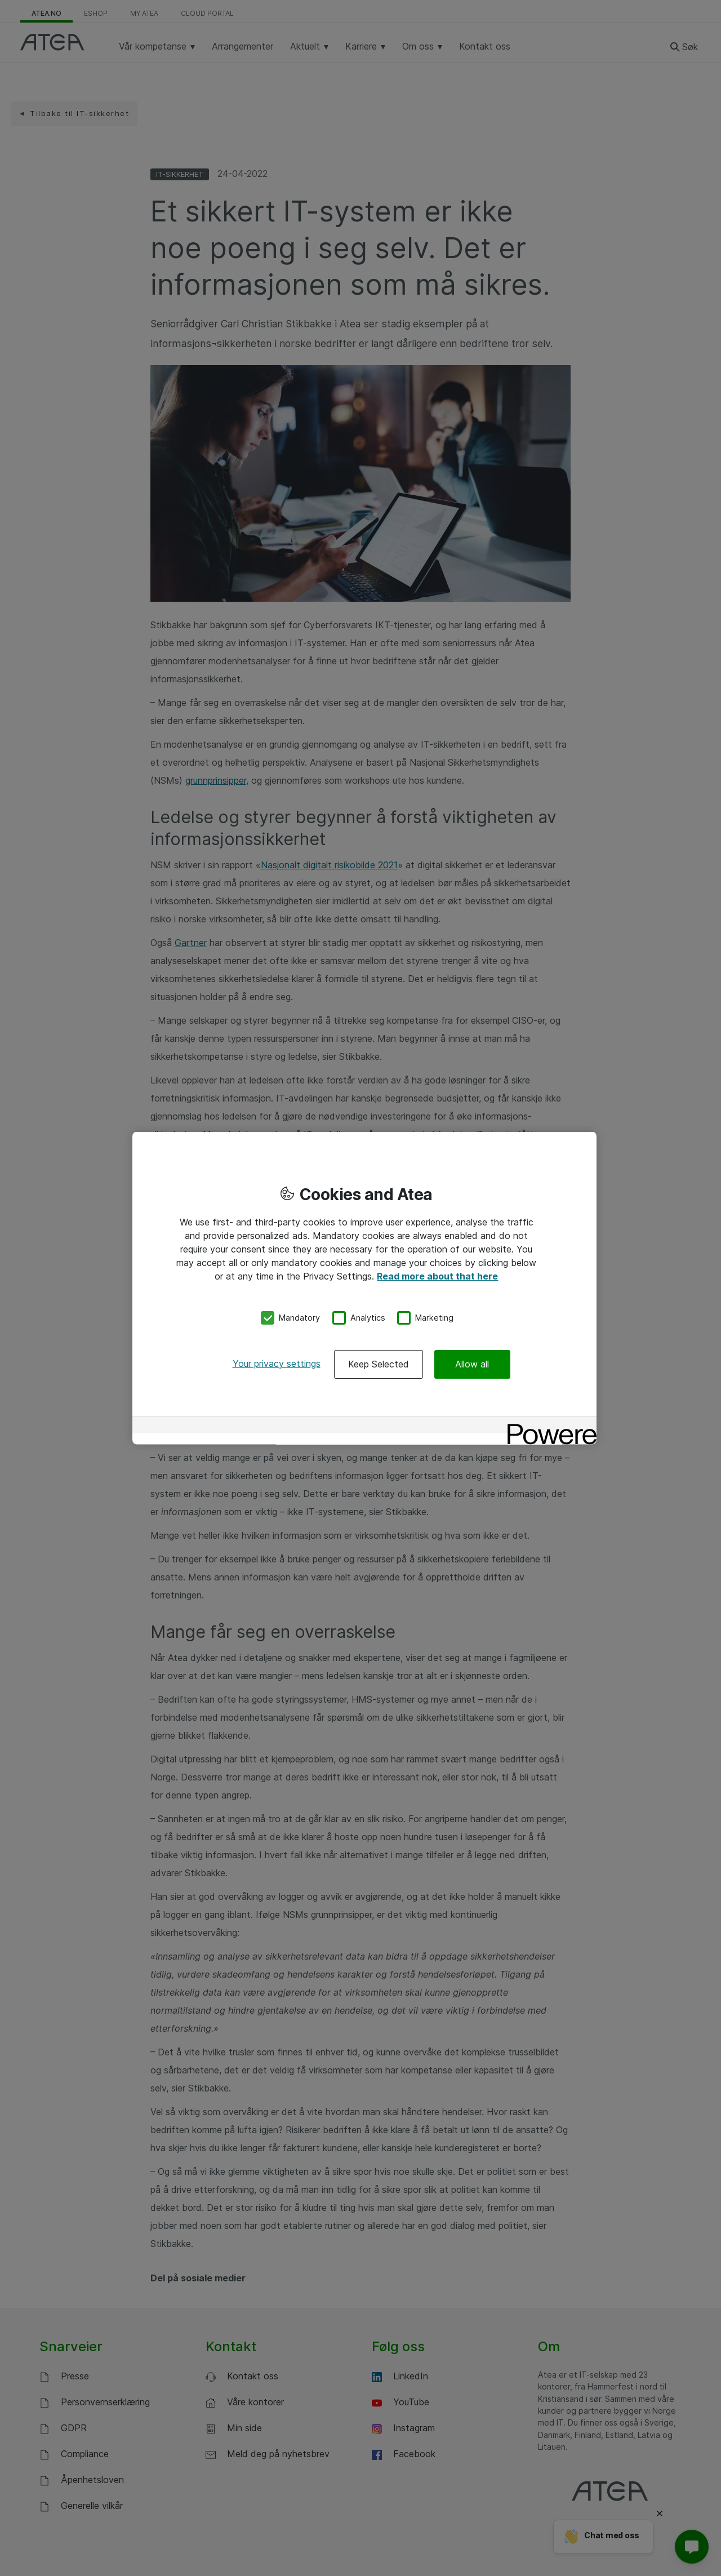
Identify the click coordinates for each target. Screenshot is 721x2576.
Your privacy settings (277, 1363)
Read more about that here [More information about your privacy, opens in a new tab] (437, 1276)
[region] (364, 1288)
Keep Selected (378, 1363)
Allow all (472, 1363)
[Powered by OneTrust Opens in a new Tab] (548, 1426)
